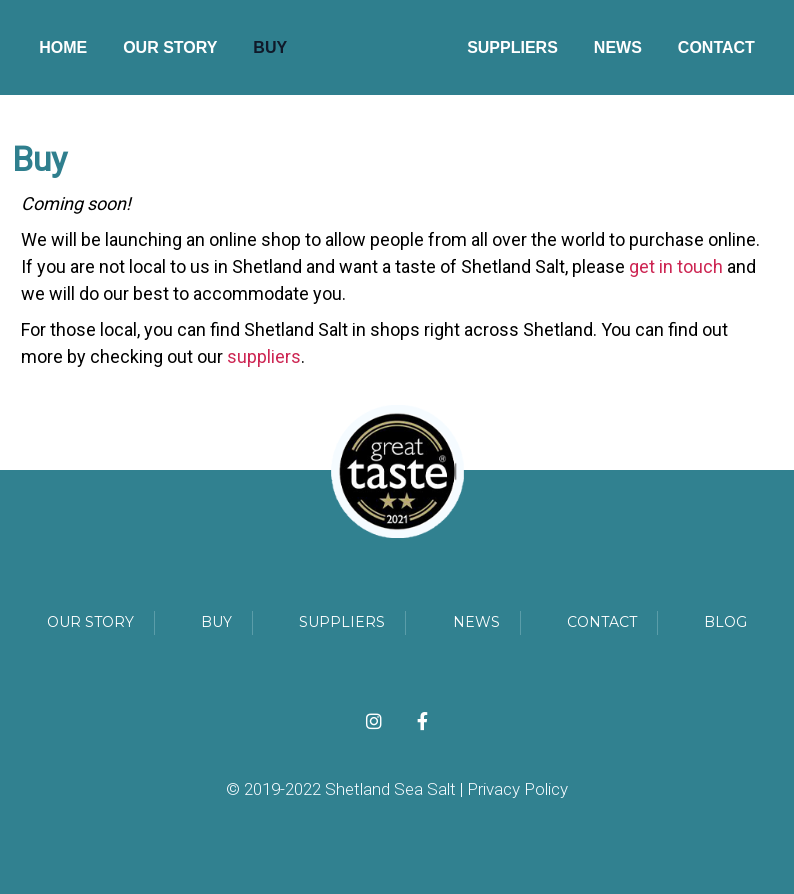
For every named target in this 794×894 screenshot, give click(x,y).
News (618, 47)
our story (90, 622)
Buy (270, 47)
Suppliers (512, 47)
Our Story (170, 47)
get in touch (676, 266)
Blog (725, 622)
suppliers (264, 356)
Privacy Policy (517, 789)
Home (63, 47)
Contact (716, 47)
